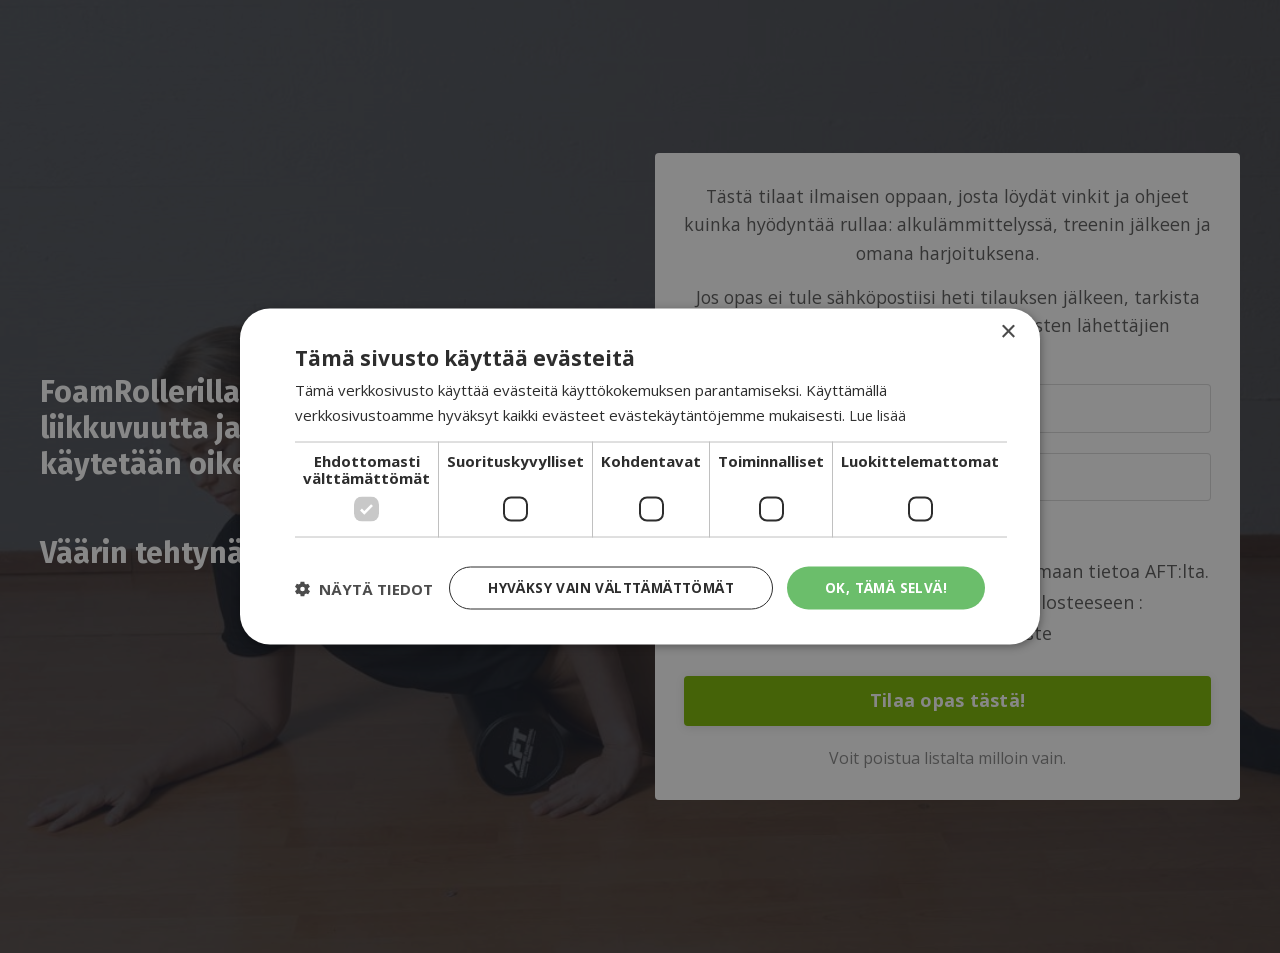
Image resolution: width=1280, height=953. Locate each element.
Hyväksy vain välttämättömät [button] (604, 571)
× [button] (1007, 314)
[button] (364, 623)
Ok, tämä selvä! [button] (884, 571)
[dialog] (640, 476)
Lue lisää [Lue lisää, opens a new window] (878, 397)
